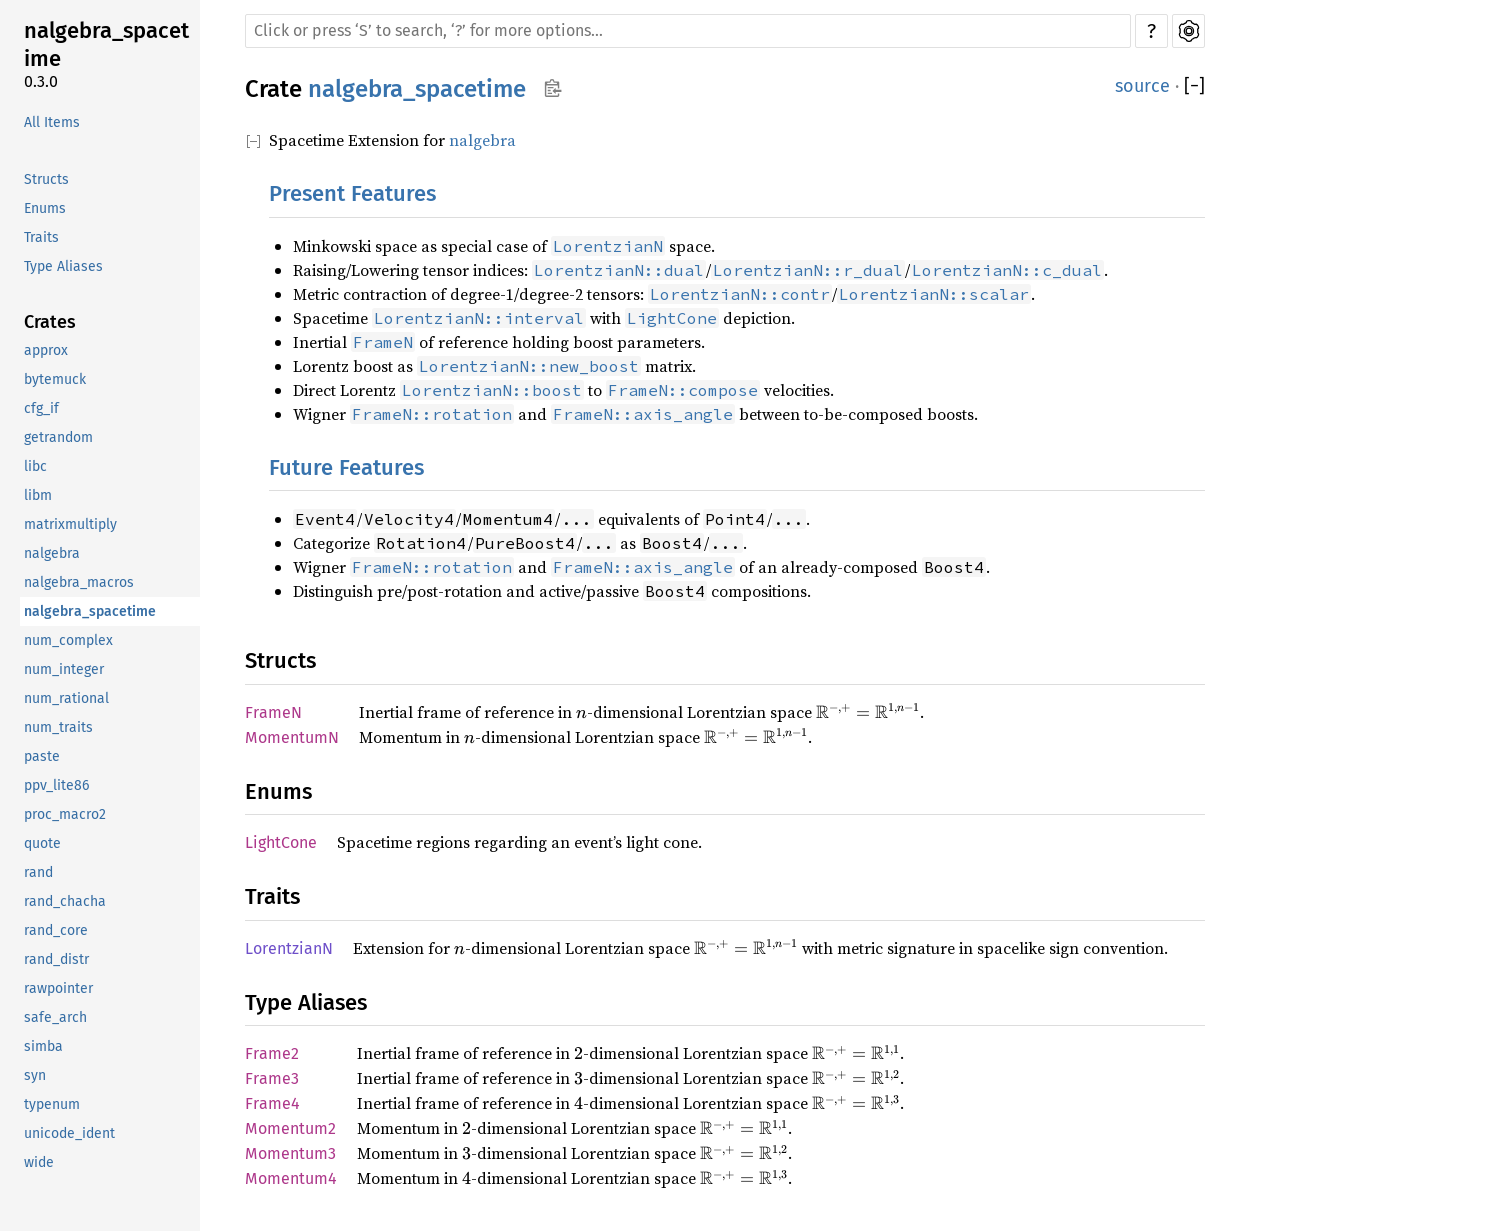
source (1142, 86)
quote (42, 843)
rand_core (56, 930)
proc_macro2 (65, 814)
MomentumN (292, 737)
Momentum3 (290, 1153)
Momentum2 (290, 1128)
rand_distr (56, 959)
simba (43, 1046)
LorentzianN (289, 948)
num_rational (66, 698)
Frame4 (272, 1103)
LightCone (281, 842)
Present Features (352, 193)
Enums (45, 208)
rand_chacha (65, 901)
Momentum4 (291, 1178)
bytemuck (55, 379)
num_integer (64, 669)
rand (38, 872)
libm (38, 495)
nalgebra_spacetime (106, 44)
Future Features (346, 467)
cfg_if (41, 408)
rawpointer (58, 988)
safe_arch (55, 1017)
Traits (41, 237)
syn (35, 1075)
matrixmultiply (70, 524)
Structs (46, 179)
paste (42, 756)
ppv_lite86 (56, 785)
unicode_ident (69, 1133)
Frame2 (272, 1053)
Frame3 (272, 1078)
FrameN (273, 712)
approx (46, 350)
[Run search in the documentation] (688, 31)
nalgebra (52, 553)
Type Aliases (63, 266)
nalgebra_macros (79, 582)
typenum (52, 1104)
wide (39, 1162)
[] (1194, 86)
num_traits (58, 727)
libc (35, 466)
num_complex (68, 640)
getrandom (58, 437)
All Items (52, 122)
